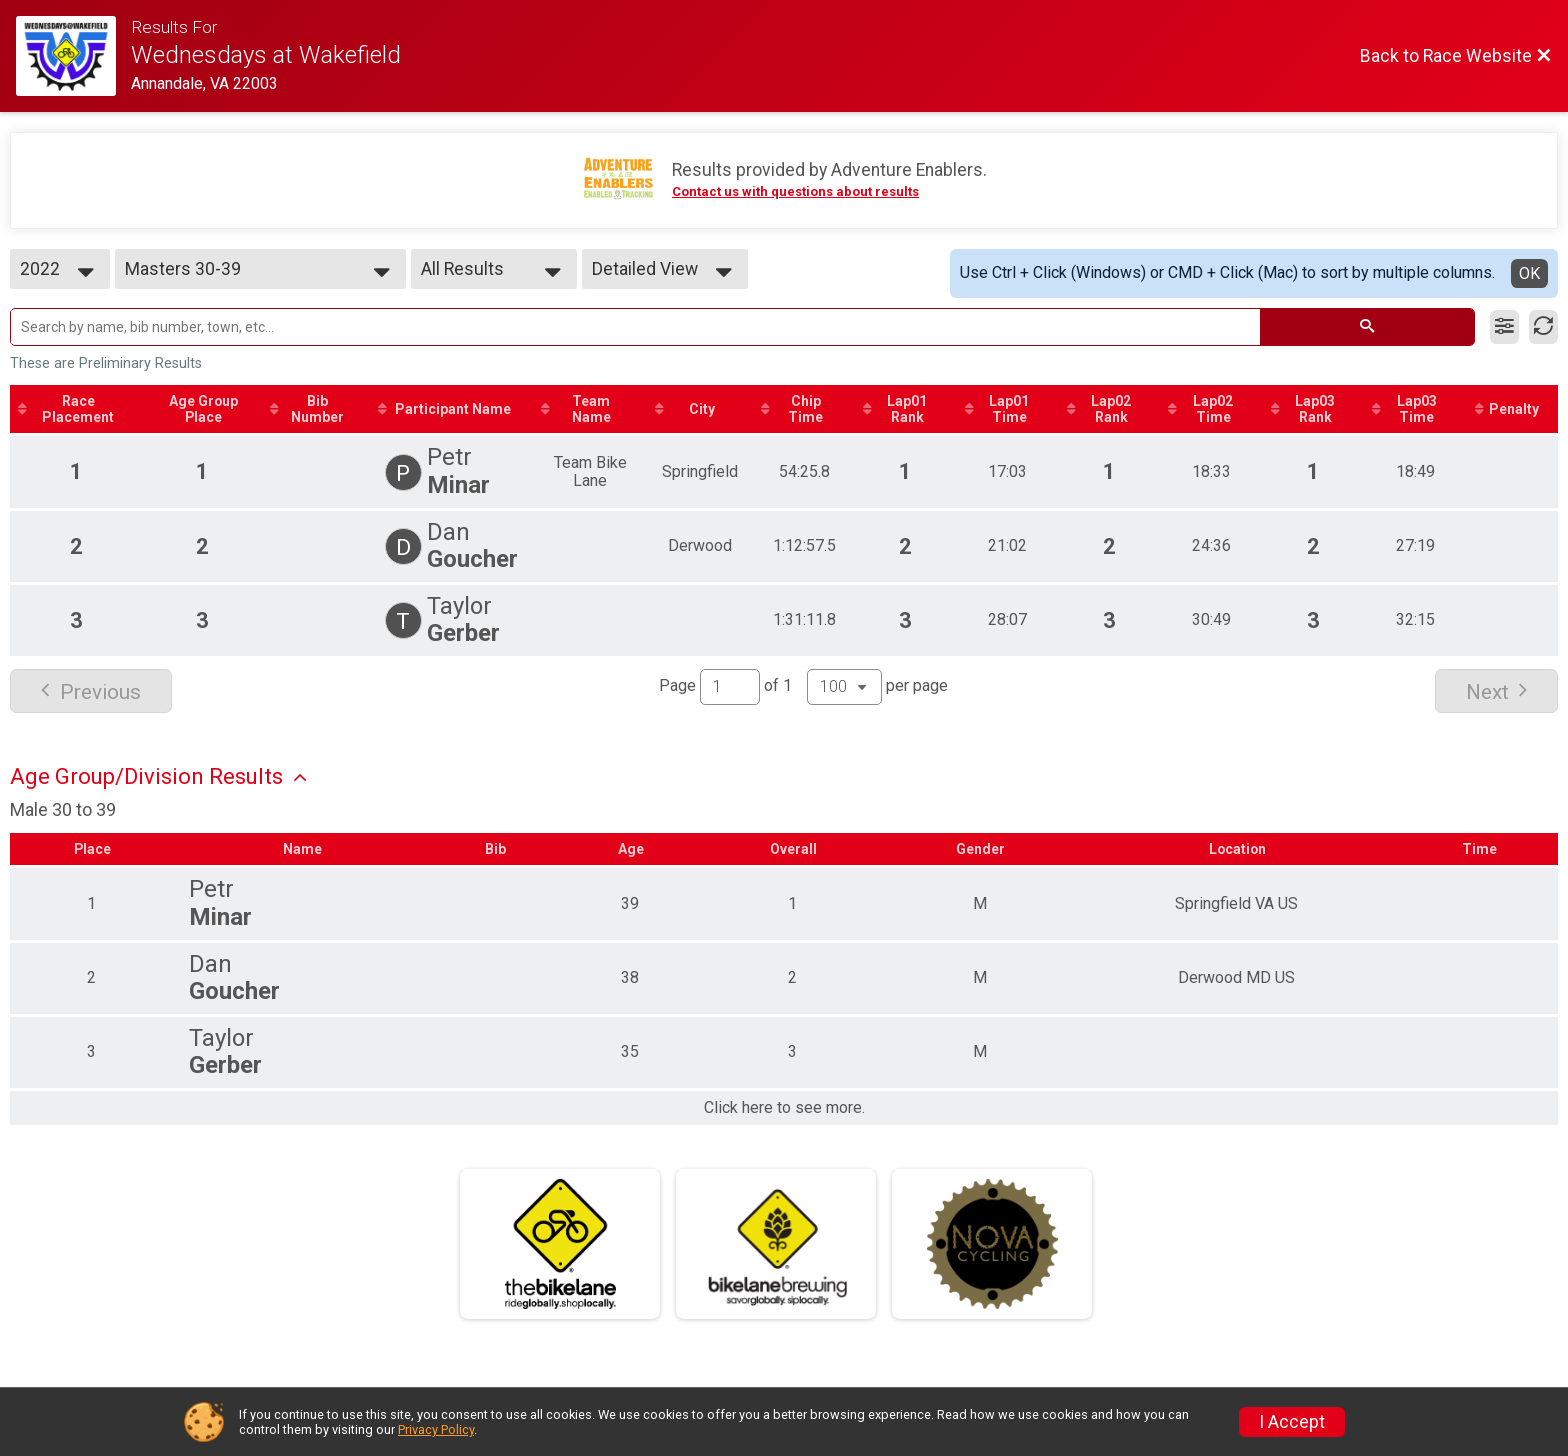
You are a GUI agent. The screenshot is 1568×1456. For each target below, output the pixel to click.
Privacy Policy (436, 1429)
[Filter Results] (1504, 327)
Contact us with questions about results (795, 191)
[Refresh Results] (1543, 327)
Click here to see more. (784, 1108)
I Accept (1292, 1422)
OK (1529, 273)
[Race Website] (73, 56)
